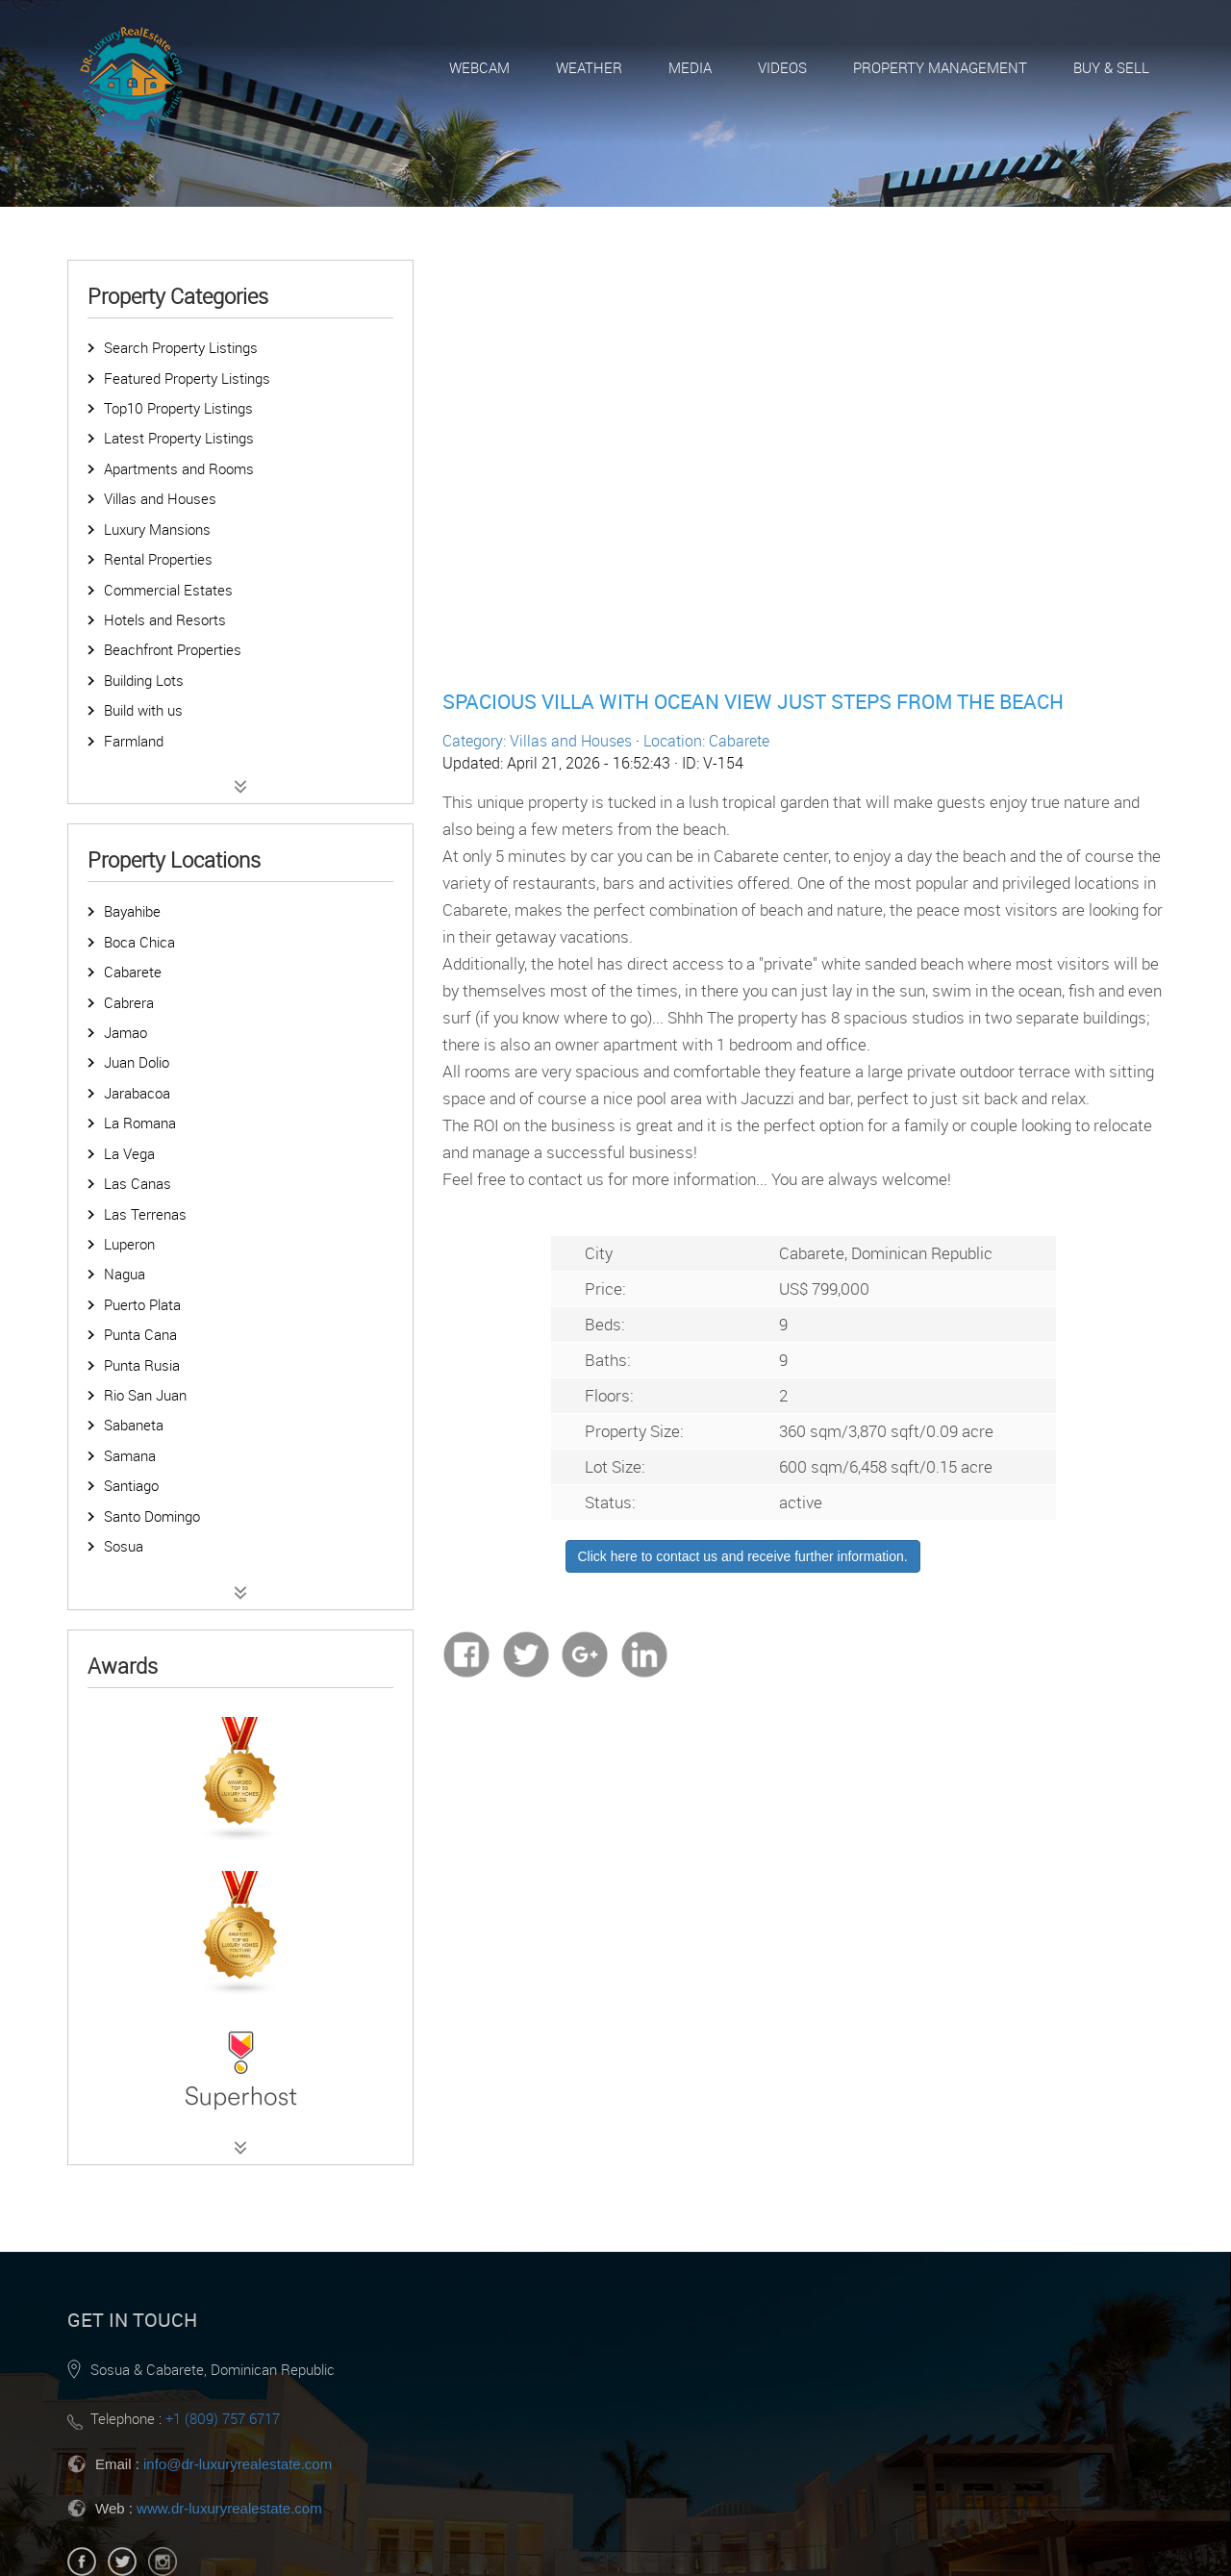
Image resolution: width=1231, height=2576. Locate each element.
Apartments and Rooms (179, 468)
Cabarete (133, 971)
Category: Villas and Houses (537, 740)
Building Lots (144, 680)
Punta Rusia (142, 1365)
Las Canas (137, 1183)
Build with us (143, 710)
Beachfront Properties (172, 649)
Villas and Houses (160, 498)
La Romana (140, 1122)
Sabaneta (133, 1424)
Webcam (479, 67)
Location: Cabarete (706, 740)
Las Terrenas (145, 1214)
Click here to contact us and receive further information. (743, 1556)
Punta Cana (140, 1334)
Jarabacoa (137, 1092)
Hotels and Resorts (165, 619)
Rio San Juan (145, 1394)
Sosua (123, 1545)
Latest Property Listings (179, 437)
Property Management (940, 67)
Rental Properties (158, 558)
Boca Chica (139, 941)
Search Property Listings (181, 347)
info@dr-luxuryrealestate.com (237, 2464)
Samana (130, 1455)
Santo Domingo (152, 1516)
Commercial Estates (168, 589)
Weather (589, 67)
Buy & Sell (1111, 67)
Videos (782, 67)
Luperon (129, 1243)
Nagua (124, 1273)
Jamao (125, 1032)
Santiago (131, 1485)
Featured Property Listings (187, 378)
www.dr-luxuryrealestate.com (229, 2508)
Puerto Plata (142, 1304)
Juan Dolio (136, 1062)
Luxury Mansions (157, 529)
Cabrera (129, 1002)
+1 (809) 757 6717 (222, 2418)
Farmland (133, 740)
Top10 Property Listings (178, 407)
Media (690, 67)
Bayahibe (132, 911)
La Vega (129, 1153)
